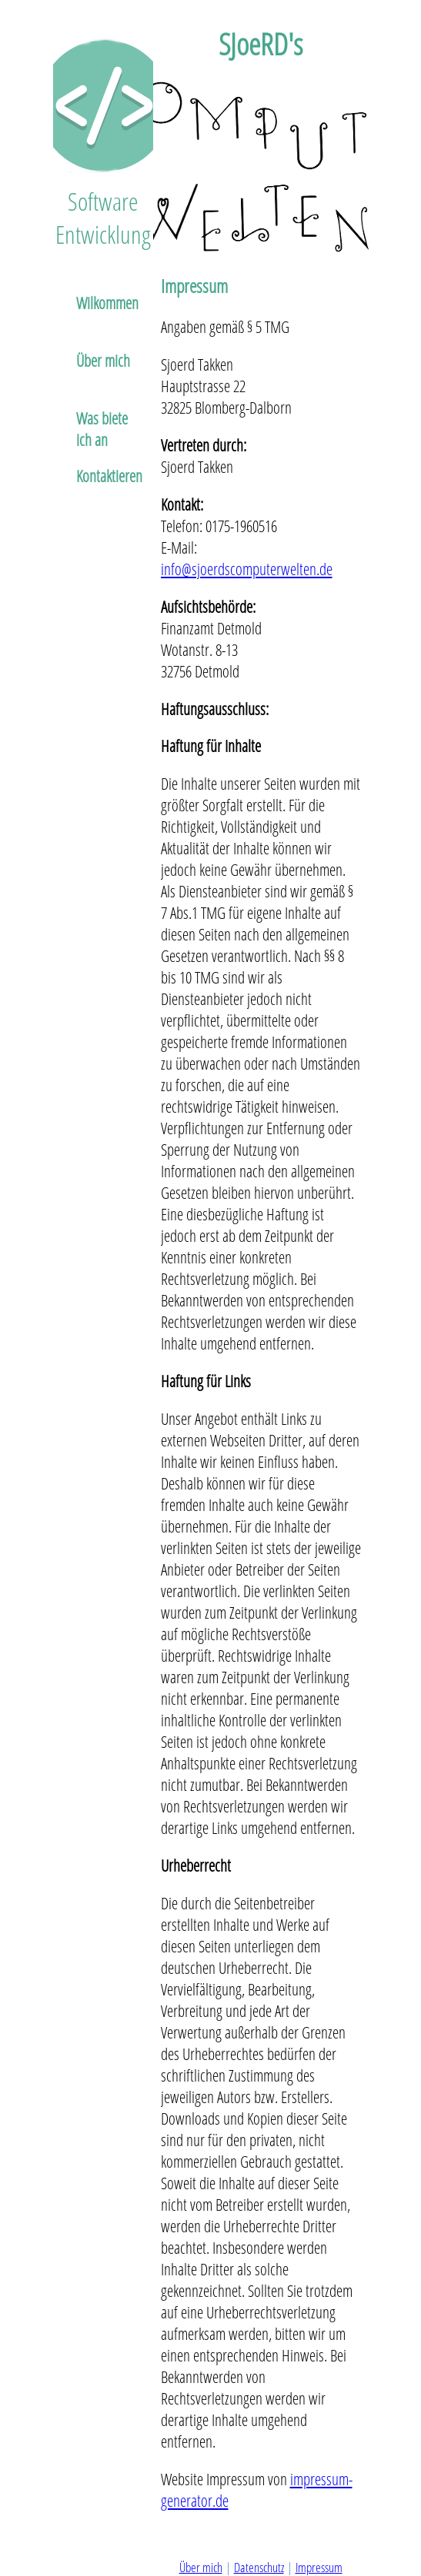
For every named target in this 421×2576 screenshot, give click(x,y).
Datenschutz (259, 2567)
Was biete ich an (102, 429)
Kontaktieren (109, 476)
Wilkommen (107, 303)
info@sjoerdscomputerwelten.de (246, 569)
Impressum (194, 285)
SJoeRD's (260, 43)
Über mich (103, 360)
